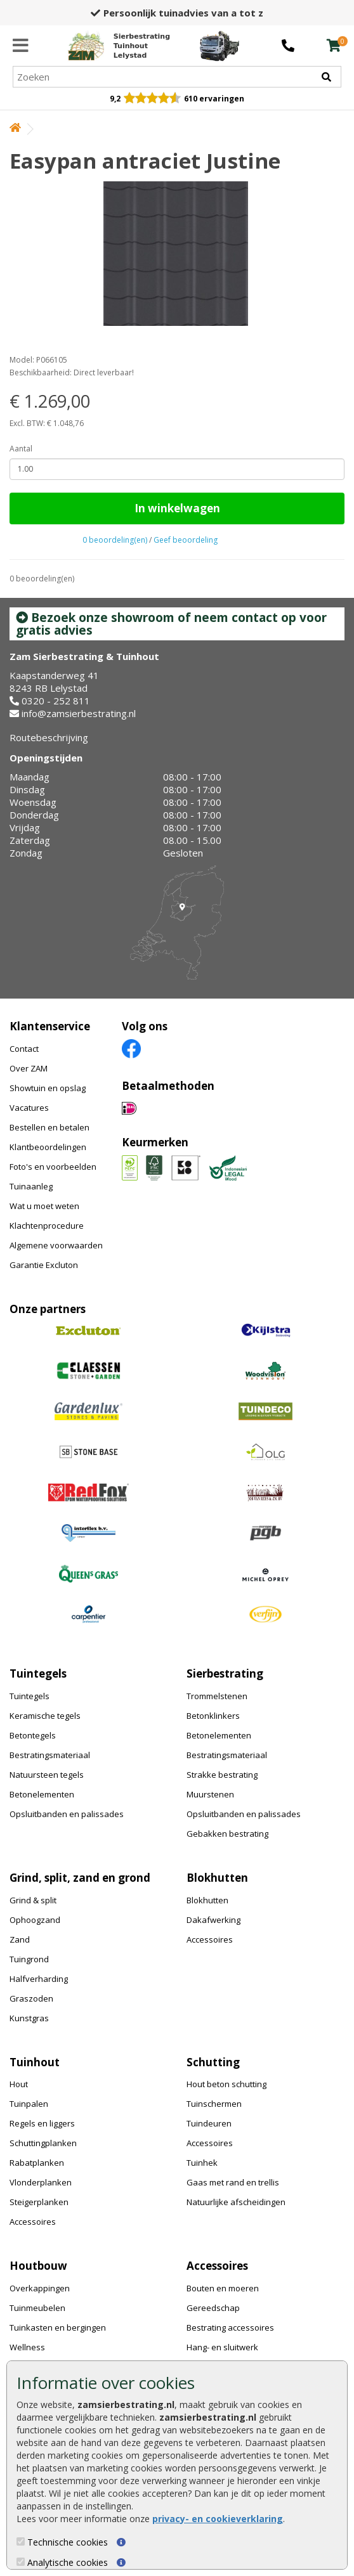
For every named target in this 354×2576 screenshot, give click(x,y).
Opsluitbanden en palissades (67, 1814)
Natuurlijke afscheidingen (236, 2202)
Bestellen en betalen (49, 1127)
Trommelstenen (217, 1696)
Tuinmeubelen (37, 2308)
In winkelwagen (177, 508)
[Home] (119, 45)
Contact (24, 1048)
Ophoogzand (35, 1920)
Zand (20, 1939)
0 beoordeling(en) (114, 539)
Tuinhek (202, 2162)
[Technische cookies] (20, 2541)
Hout (19, 2084)
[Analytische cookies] (20, 2562)
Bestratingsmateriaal (50, 1755)
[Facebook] (131, 1047)
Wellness (27, 2347)
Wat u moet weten (44, 1206)
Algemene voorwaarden (56, 1245)
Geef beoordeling (186, 539)
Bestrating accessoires (230, 2327)
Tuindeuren (209, 2123)
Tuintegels (29, 1696)
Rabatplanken (37, 2162)
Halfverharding (39, 1978)
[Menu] (21, 46)
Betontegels (33, 1735)
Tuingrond (29, 1959)
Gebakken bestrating (227, 1833)
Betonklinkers (213, 1715)
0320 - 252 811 (56, 700)
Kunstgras (29, 2018)
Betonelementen (42, 1794)
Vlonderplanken (41, 2182)
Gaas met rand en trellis (233, 2182)
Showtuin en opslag (48, 1088)
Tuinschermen (214, 2103)
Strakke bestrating (222, 1774)
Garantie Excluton (44, 1265)
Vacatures (29, 1107)
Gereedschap (213, 2308)
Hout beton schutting (226, 2084)
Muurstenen (210, 1794)
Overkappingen (40, 2288)
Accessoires (210, 1939)
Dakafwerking (213, 1920)
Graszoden (31, 1998)
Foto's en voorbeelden (53, 1166)
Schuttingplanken (43, 2143)
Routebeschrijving (49, 737)
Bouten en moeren (223, 2288)
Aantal (21, 448)
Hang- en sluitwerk (222, 2347)
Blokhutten (207, 1900)
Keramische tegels (45, 1715)
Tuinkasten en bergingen (58, 2327)
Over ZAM (29, 1068)
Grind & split (33, 1900)
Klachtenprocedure (47, 1225)
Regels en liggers (42, 2123)
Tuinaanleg (31, 1186)
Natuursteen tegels (47, 1774)
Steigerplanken (39, 2202)
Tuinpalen (29, 2103)
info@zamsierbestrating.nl (79, 713)
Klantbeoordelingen (48, 1147)
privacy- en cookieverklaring (217, 2519)
